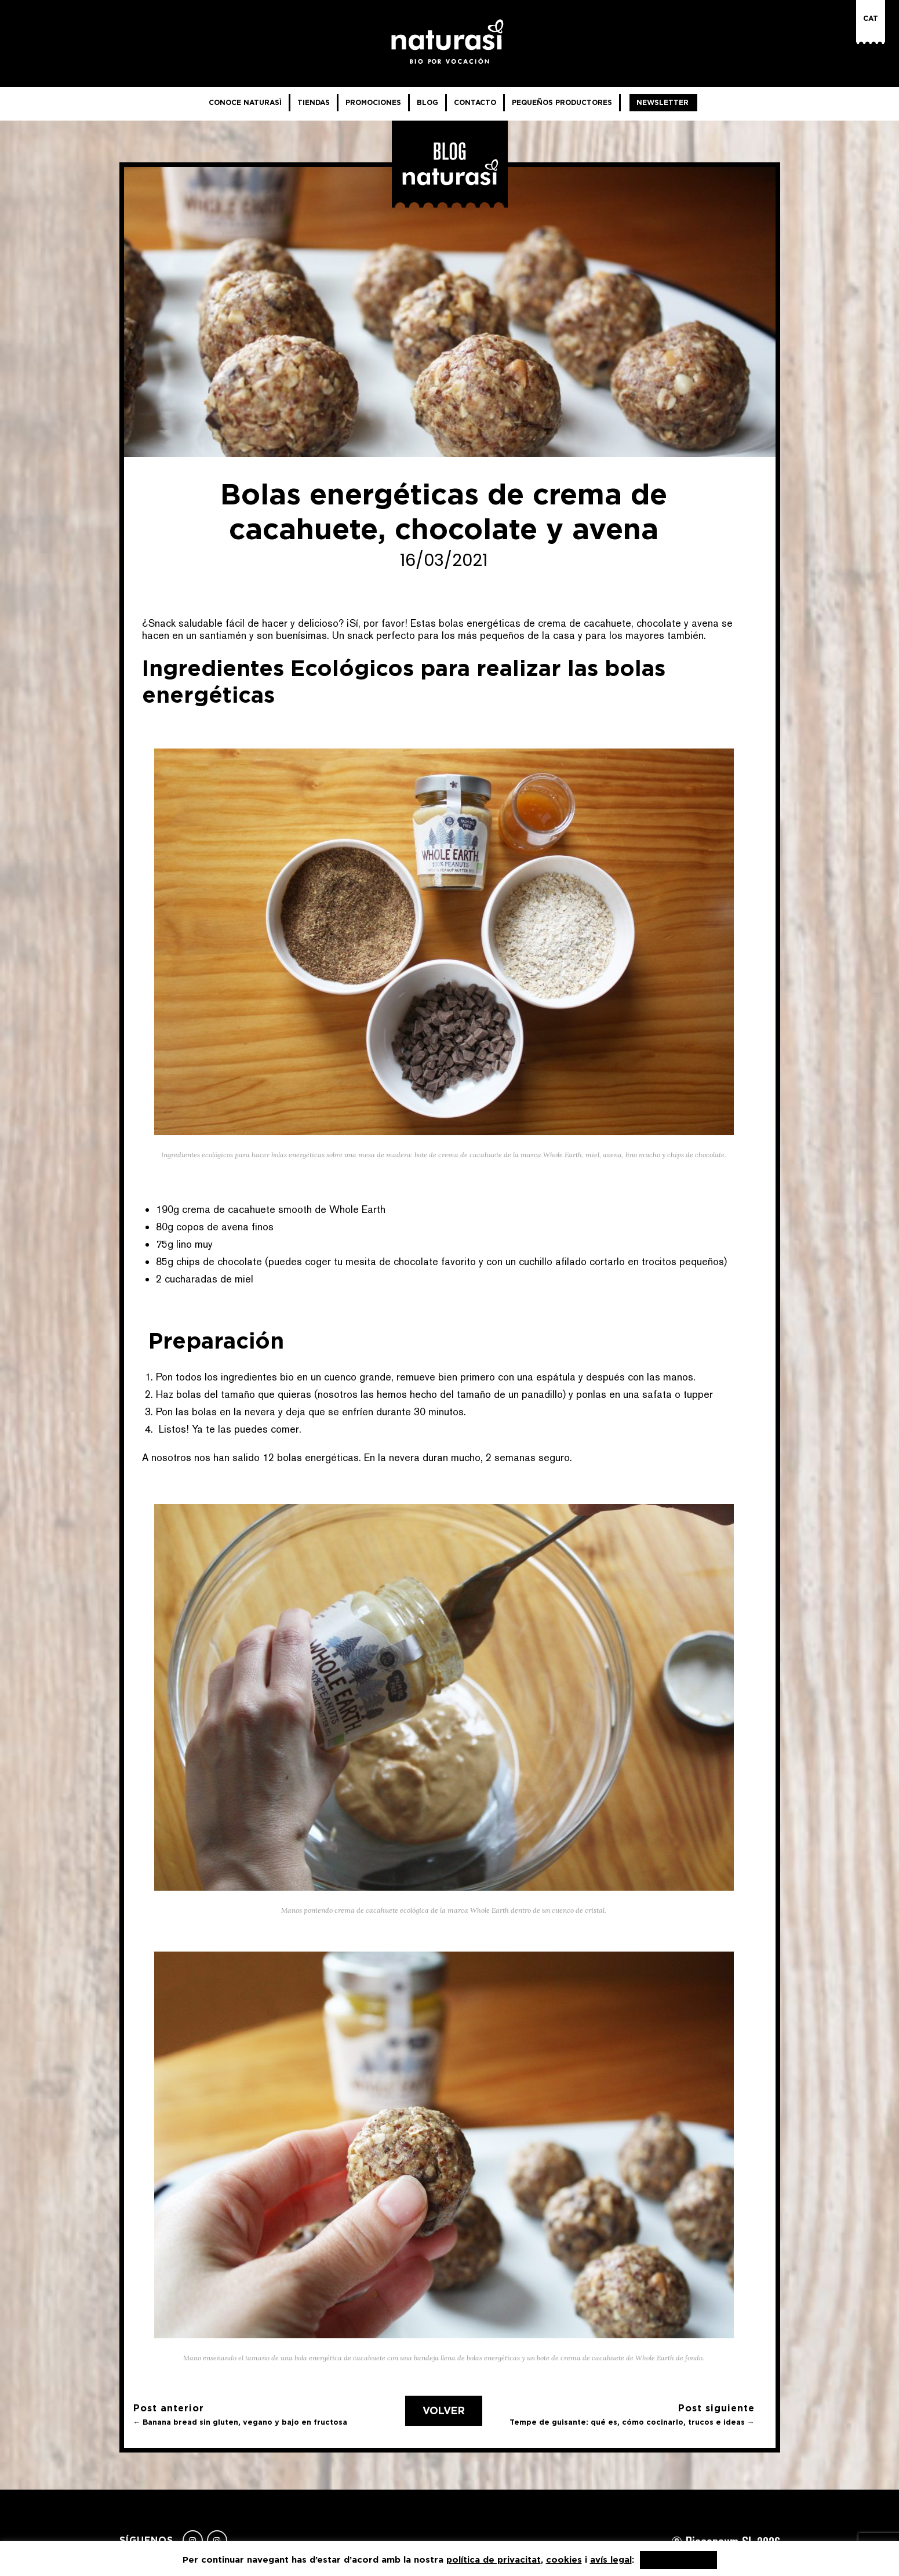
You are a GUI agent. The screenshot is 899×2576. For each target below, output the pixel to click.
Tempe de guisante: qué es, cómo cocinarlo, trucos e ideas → (632, 2422)
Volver (444, 2411)
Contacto (475, 102)
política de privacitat (493, 2559)
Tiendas (313, 102)
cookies (564, 2559)
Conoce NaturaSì (245, 102)
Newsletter (662, 102)
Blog (427, 102)
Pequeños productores (562, 102)
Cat (870, 18)
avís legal (611, 2559)
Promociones (373, 102)
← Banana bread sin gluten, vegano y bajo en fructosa (240, 2422)
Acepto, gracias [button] (678, 2560)
